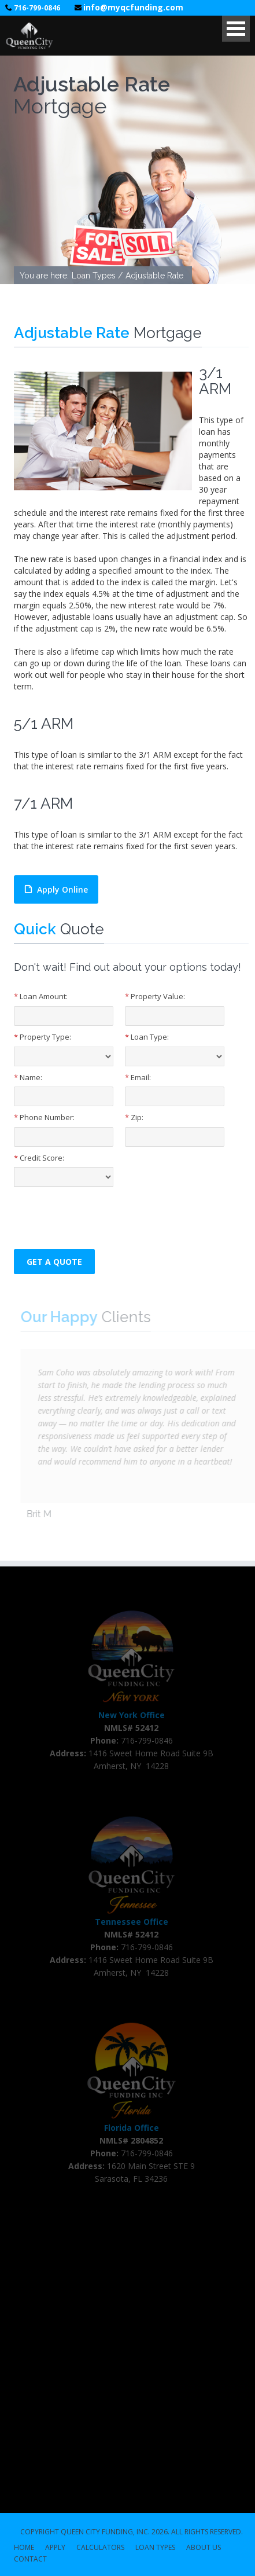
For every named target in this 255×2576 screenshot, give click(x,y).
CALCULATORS (100, 2548)
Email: (138, 1077)
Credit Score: (39, 1158)
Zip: (134, 1117)
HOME (24, 2548)
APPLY (55, 2548)
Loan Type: (147, 1037)
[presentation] (102, 1215)
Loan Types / (97, 276)
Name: (28, 1077)
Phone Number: (44, 1117)
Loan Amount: (41, 996)
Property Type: (42, 1037)
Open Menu (236, 29)
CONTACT (30, 2560)
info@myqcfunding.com (133, 7)
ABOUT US (203, 2548)
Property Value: (155, 996)
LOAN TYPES (155, 2548)
